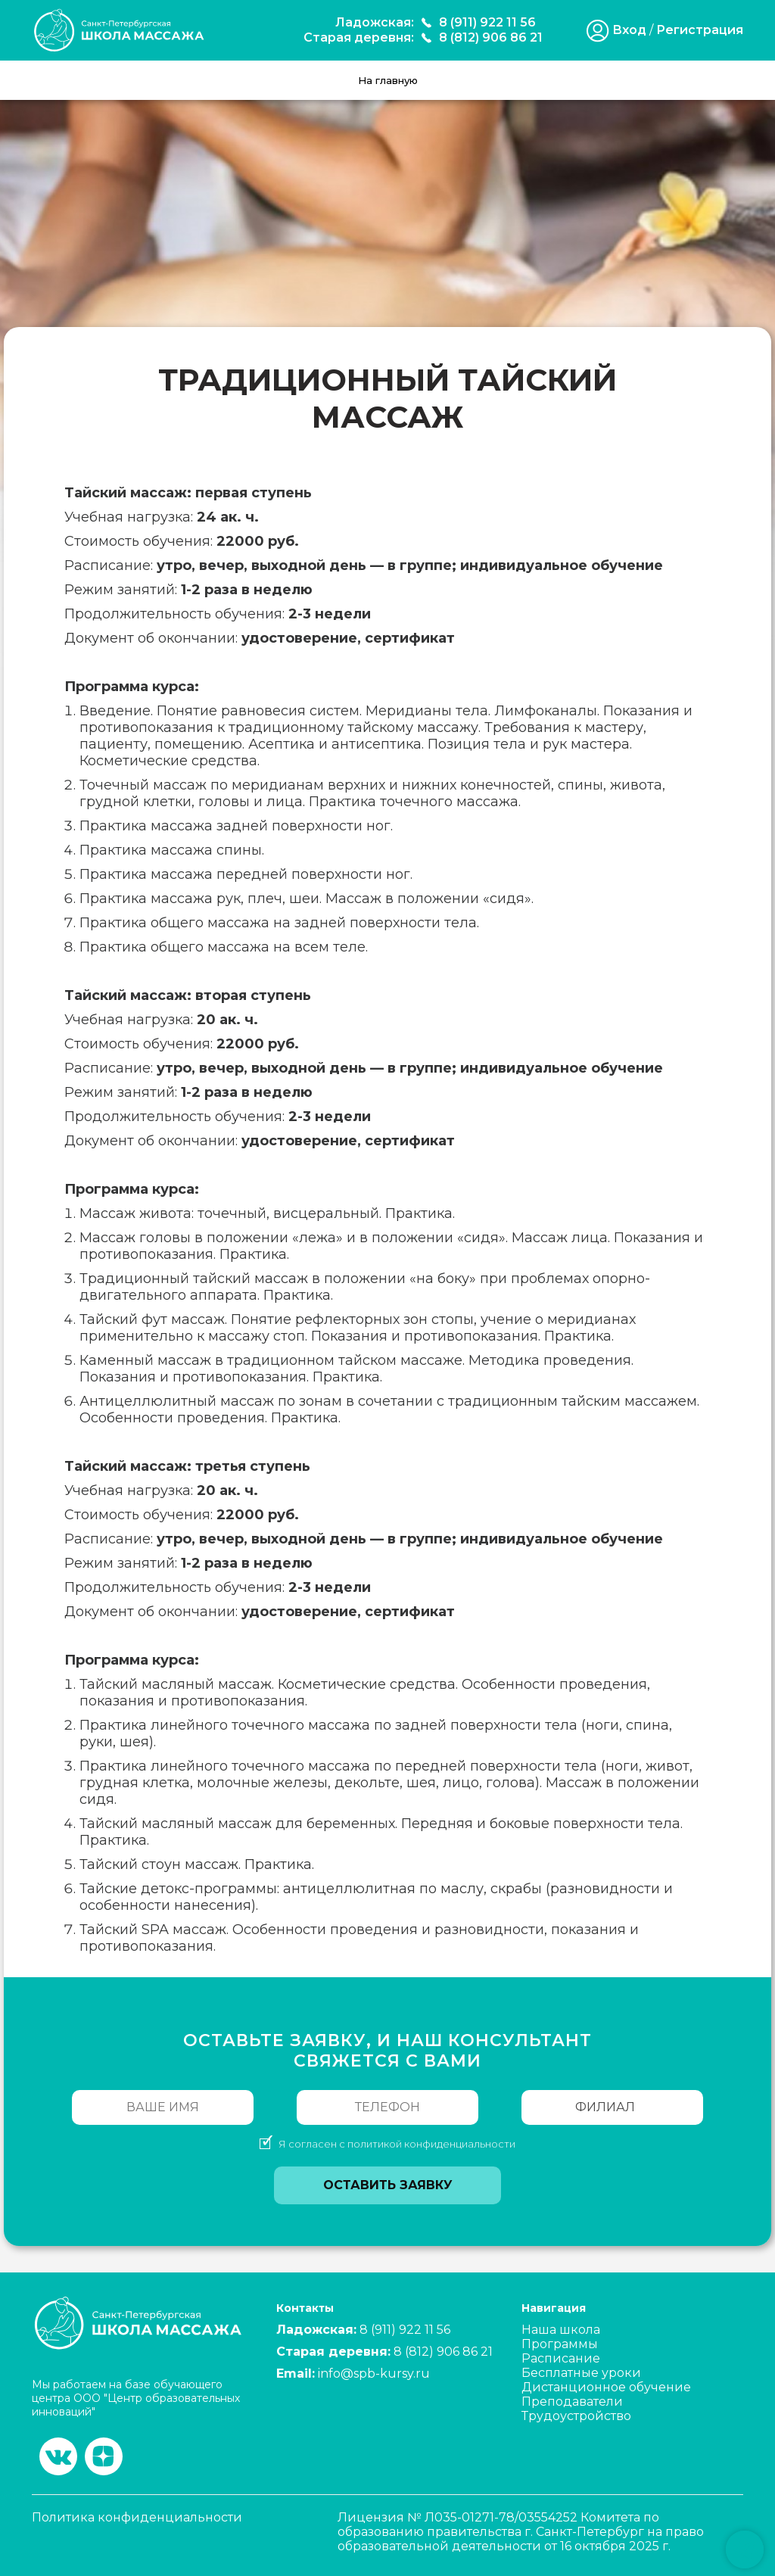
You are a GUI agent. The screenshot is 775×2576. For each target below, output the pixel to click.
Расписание (560, 2358)
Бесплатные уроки (581, 2373)
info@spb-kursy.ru (374, 2373)
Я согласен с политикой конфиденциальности (397, 2144)
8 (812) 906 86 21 (491, 37)
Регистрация (699, 30)
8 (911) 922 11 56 (487, 22)
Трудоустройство (576, 2416)
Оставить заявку (388, 2185)
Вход (629, 30)
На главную (388, 80)
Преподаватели (572, 2401)
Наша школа (560, 2329)
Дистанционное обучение (606, 2387)
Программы (559, 2344)
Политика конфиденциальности (137, 2517)
